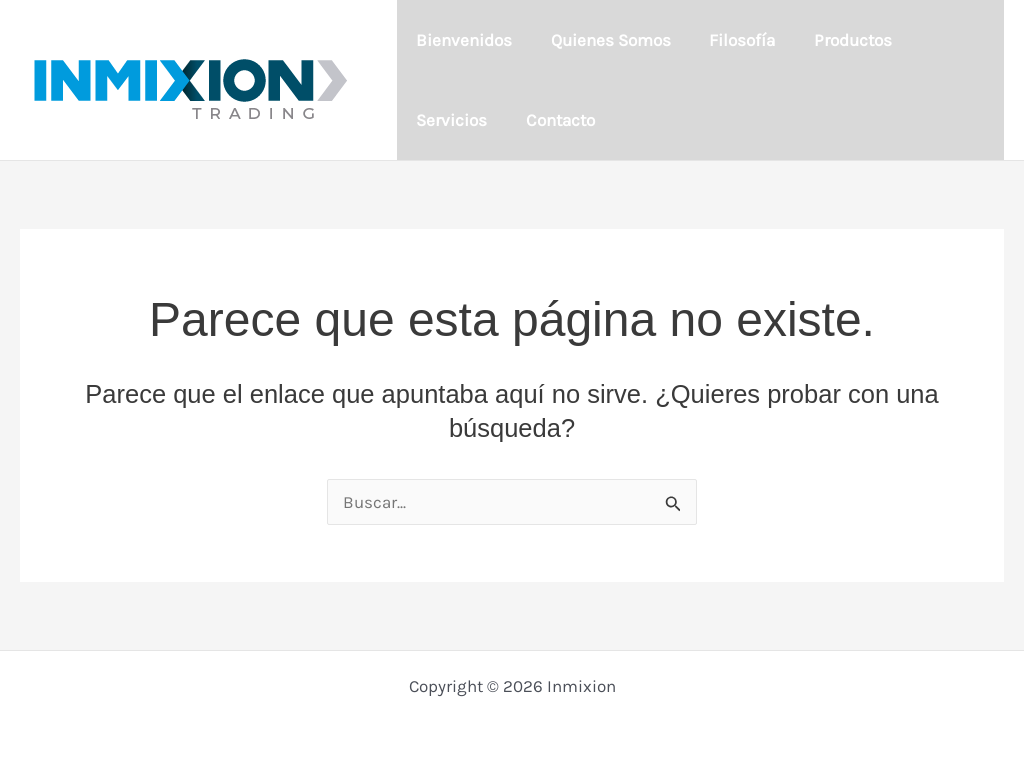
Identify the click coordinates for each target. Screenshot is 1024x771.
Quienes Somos (604, 40)
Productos (838, 40)
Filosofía (732, 40)
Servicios (946, 40)
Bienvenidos (462, 40)
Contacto (448, 120)
